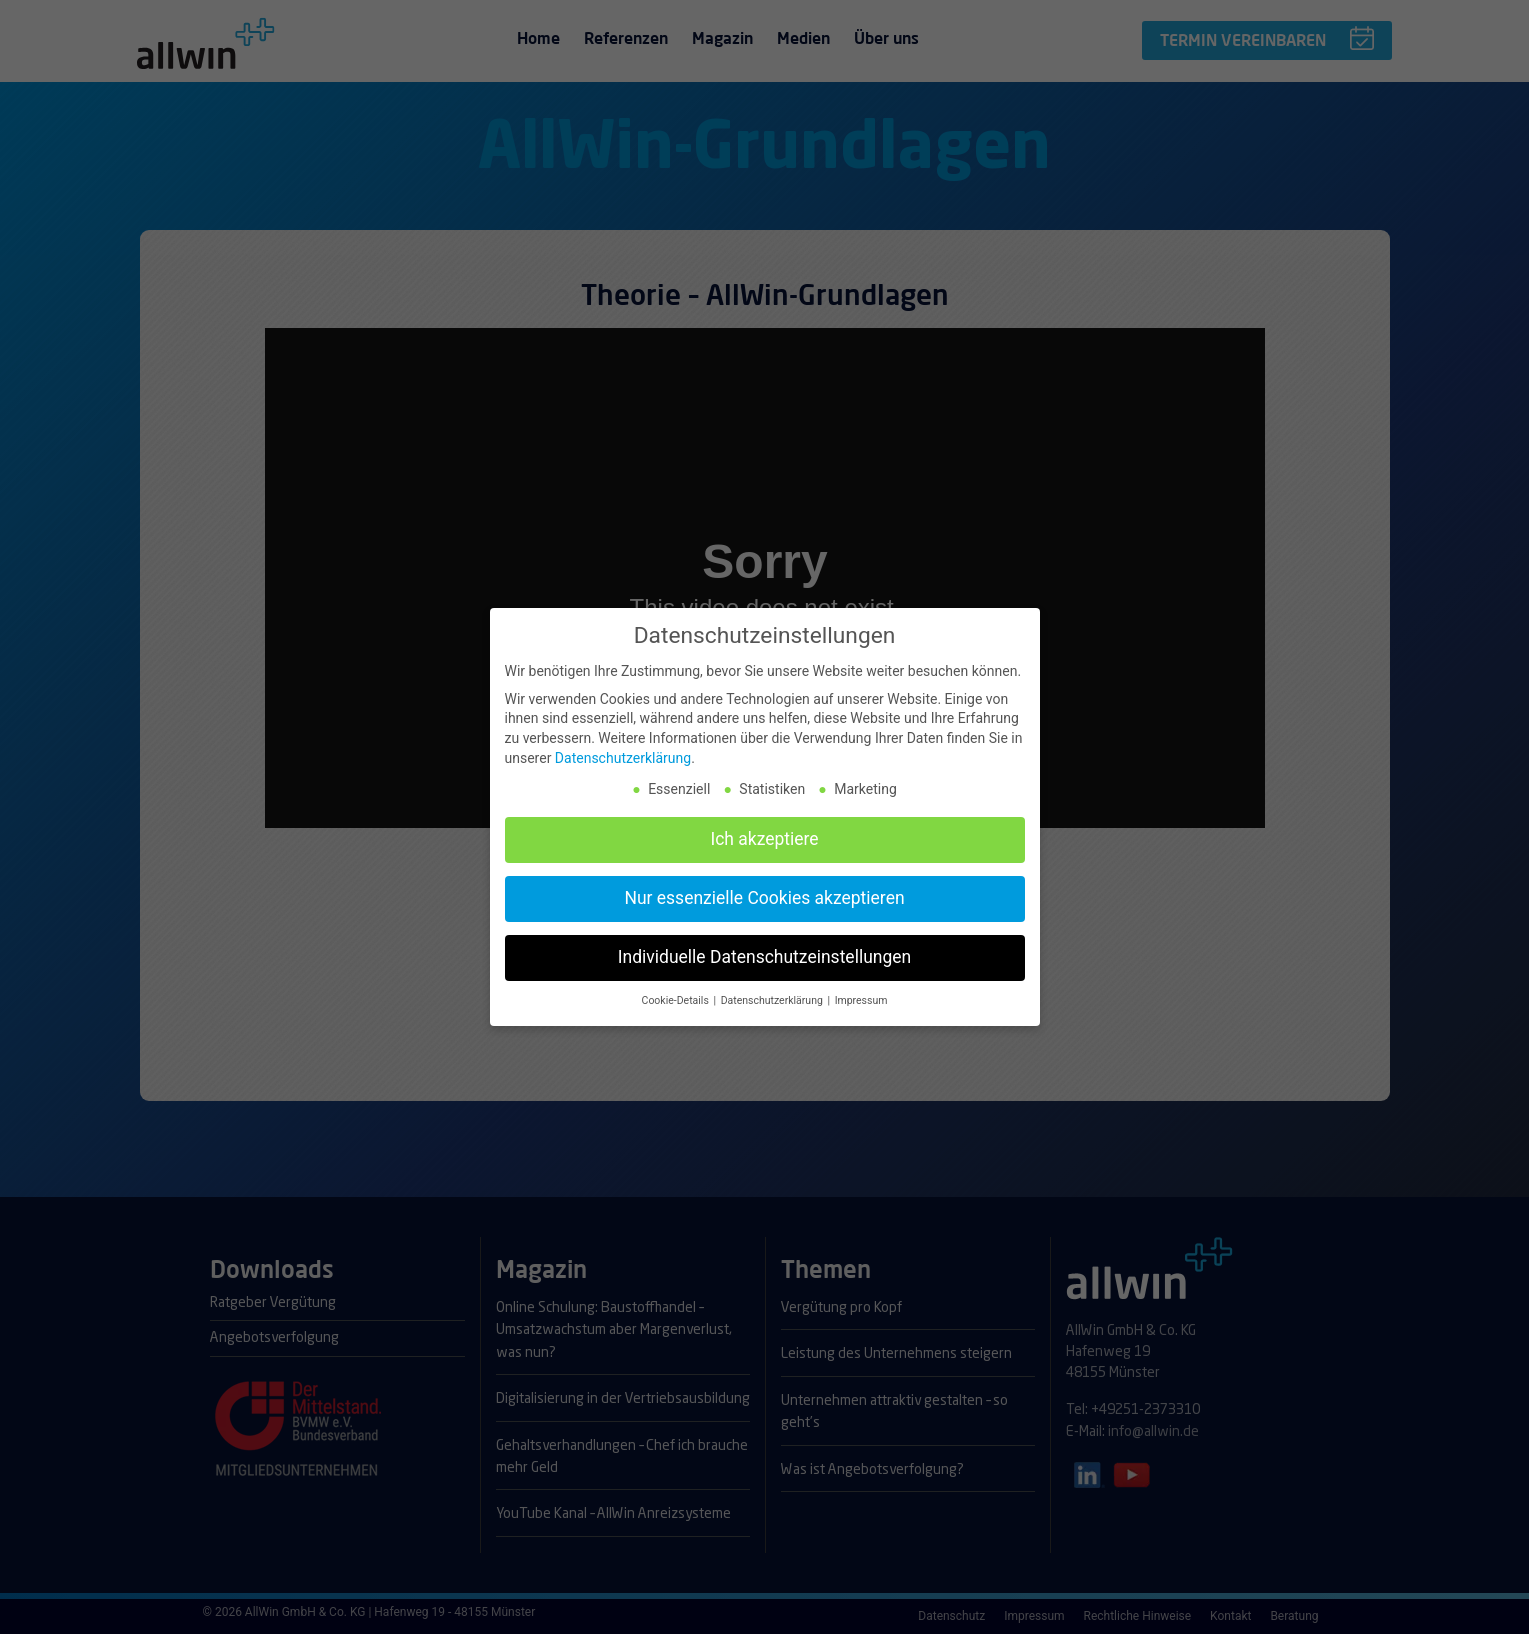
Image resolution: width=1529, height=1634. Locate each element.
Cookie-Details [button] (677, 992)
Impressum (861, 992)
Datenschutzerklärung (623, 749)
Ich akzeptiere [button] (764, 831)
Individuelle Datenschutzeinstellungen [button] (764, 949)
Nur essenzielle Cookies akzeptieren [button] (764, 890)
